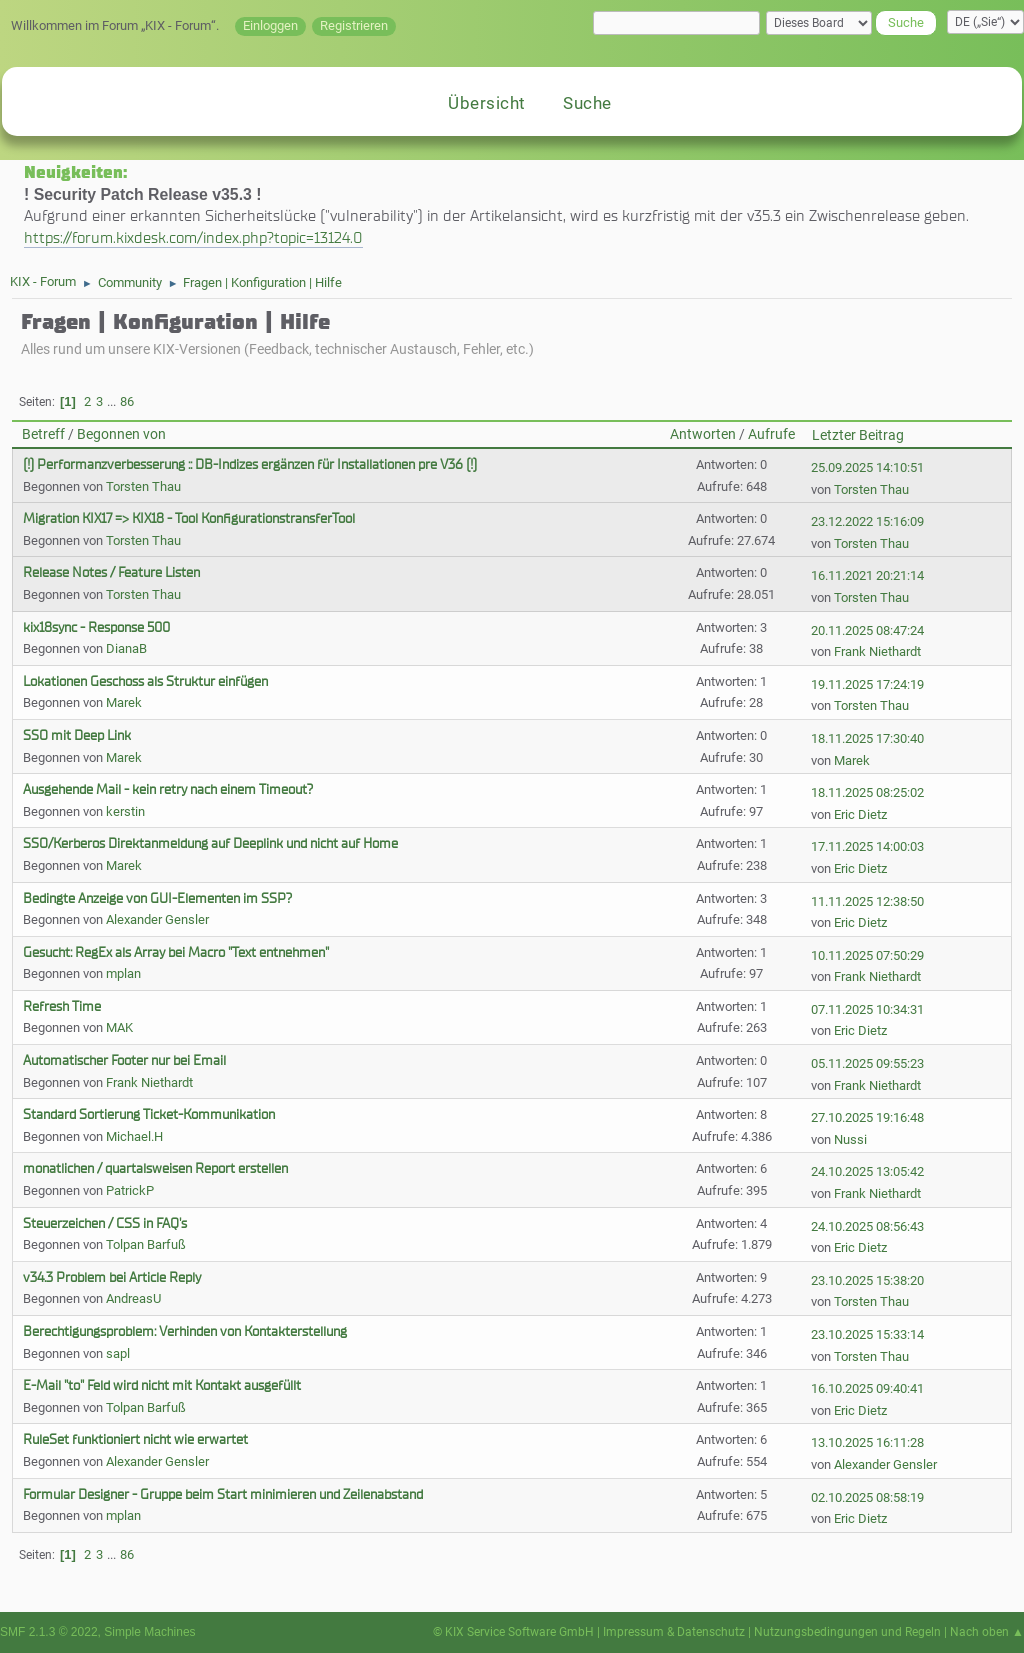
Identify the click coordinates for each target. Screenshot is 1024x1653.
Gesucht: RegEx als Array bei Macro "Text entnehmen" (176, 952)
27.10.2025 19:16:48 (867, 1117)
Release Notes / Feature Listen (111, 572)
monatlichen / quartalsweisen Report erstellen (155, 1168)
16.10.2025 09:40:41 (867, 1388)
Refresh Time (62, 1006)
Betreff (43, 434)
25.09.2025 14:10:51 (867, 467)
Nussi (850, 1139)
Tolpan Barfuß (146, 1244)
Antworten (703, 434)
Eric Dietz (860, 814)
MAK (119, 1027)
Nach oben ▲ (987, 1632)
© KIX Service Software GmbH (513, 1632)
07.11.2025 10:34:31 (867, 1009)
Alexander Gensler (157, 919)
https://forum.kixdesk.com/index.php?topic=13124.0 (193, 237)
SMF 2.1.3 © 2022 (49, 1632)
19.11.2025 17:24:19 (867, 684)
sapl (118, 1353)
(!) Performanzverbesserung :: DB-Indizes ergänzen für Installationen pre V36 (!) (250, 464)
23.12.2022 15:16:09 (867, 521)
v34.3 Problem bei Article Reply (112, 1277)
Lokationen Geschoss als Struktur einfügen (145, 681)
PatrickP (130, 1190)
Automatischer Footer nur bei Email (124, 1060)
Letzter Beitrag (858, 435)
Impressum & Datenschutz (674, 1632)
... (113, 401)
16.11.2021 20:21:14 (867, 575)
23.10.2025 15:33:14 (867, 1334)
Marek (124, 702)
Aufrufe (771, 434)
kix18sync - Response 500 (96, 627)
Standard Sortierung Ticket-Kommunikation (149, 1114)
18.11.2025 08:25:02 (867, 792)
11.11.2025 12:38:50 (867, 901)
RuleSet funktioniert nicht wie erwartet (135, 1439)
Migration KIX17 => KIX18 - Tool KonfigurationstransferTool (189, 518)
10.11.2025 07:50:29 (867, 955)
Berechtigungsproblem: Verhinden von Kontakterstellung (185, 1331)
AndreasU (133, 1298)
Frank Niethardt (877, 651)
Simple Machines (149, 1632)
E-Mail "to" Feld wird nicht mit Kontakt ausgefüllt (162, 1385)
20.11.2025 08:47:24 (867, 630)
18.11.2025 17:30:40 (867, 738)
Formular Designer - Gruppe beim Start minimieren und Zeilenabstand (223, 1494)
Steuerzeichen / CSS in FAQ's (105, 1223)
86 (127, 401)
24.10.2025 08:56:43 (867, 1226)
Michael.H (134, 1136)
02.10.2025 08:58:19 (867, 1497)
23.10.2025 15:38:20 (867, 1280)
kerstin (125, 811)
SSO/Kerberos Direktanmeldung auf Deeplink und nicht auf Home (210, 843)
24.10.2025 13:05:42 (867, 1171)
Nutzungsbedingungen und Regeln (847, 1632)
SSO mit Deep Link (77, 735)
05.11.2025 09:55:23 (867, 1063)
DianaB (126, 648)
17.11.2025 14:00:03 (867, 846)
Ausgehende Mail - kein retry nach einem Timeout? (168, 789)
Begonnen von (121, 434)
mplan (123, 973)
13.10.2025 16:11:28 (867, 1442)
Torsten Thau (143, 486)
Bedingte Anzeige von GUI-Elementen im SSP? (157, 898)
